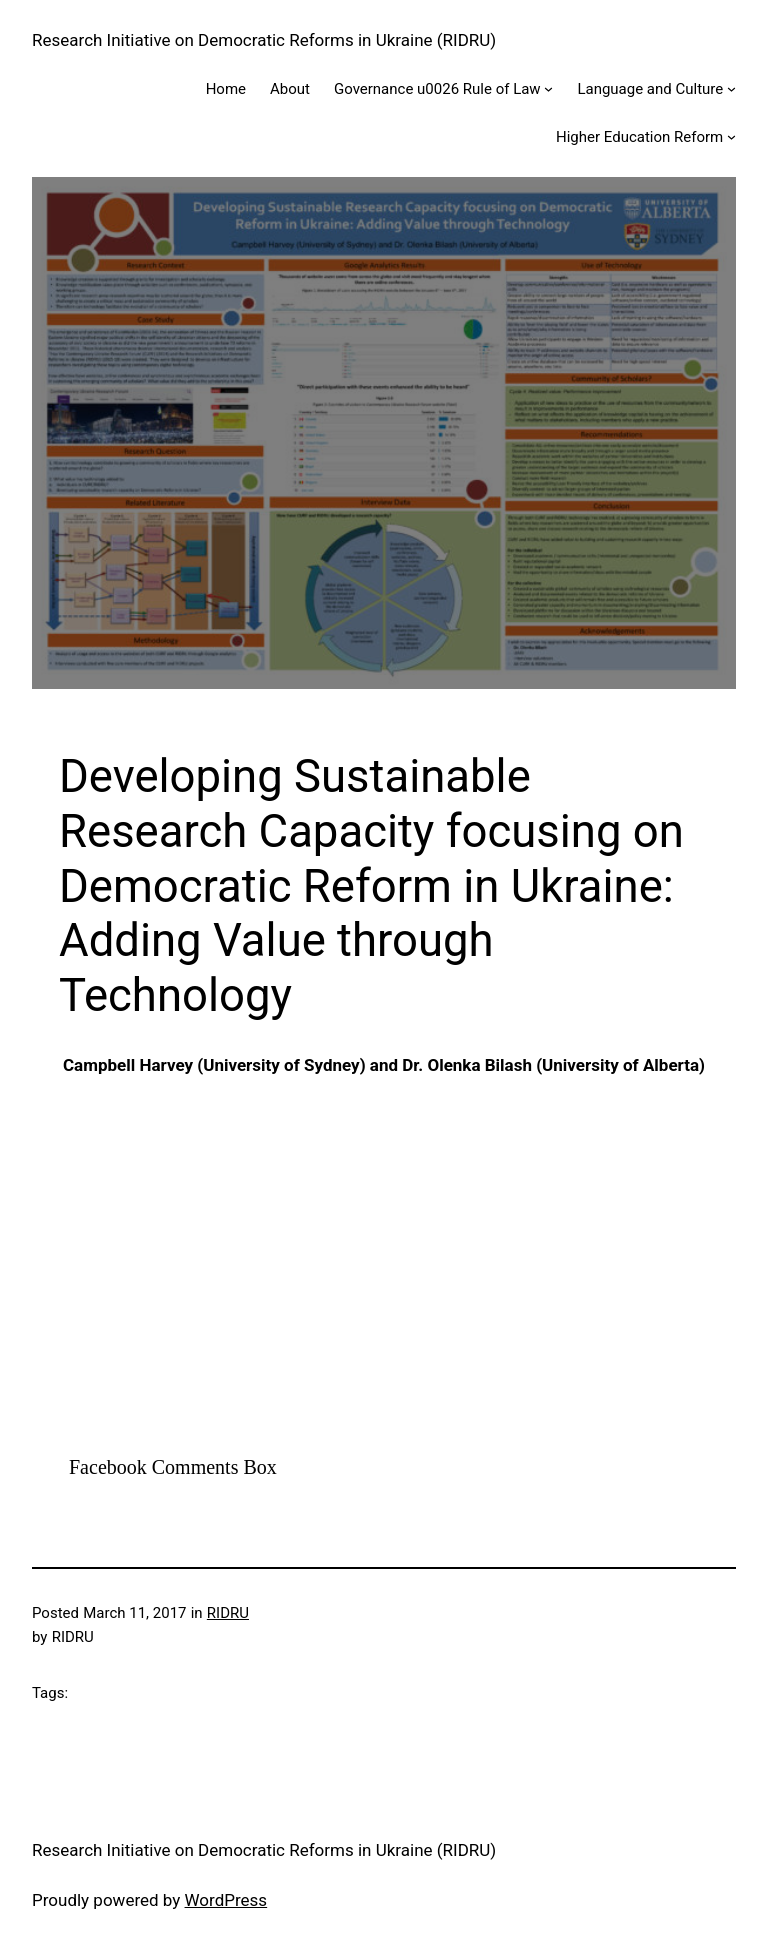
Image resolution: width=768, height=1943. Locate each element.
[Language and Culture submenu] (731, 88)
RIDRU (228, 1613)
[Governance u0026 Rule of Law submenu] (548, 88)
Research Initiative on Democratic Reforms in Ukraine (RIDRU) (264, 40)
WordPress (226, 1900)
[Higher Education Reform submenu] (731, 136)
